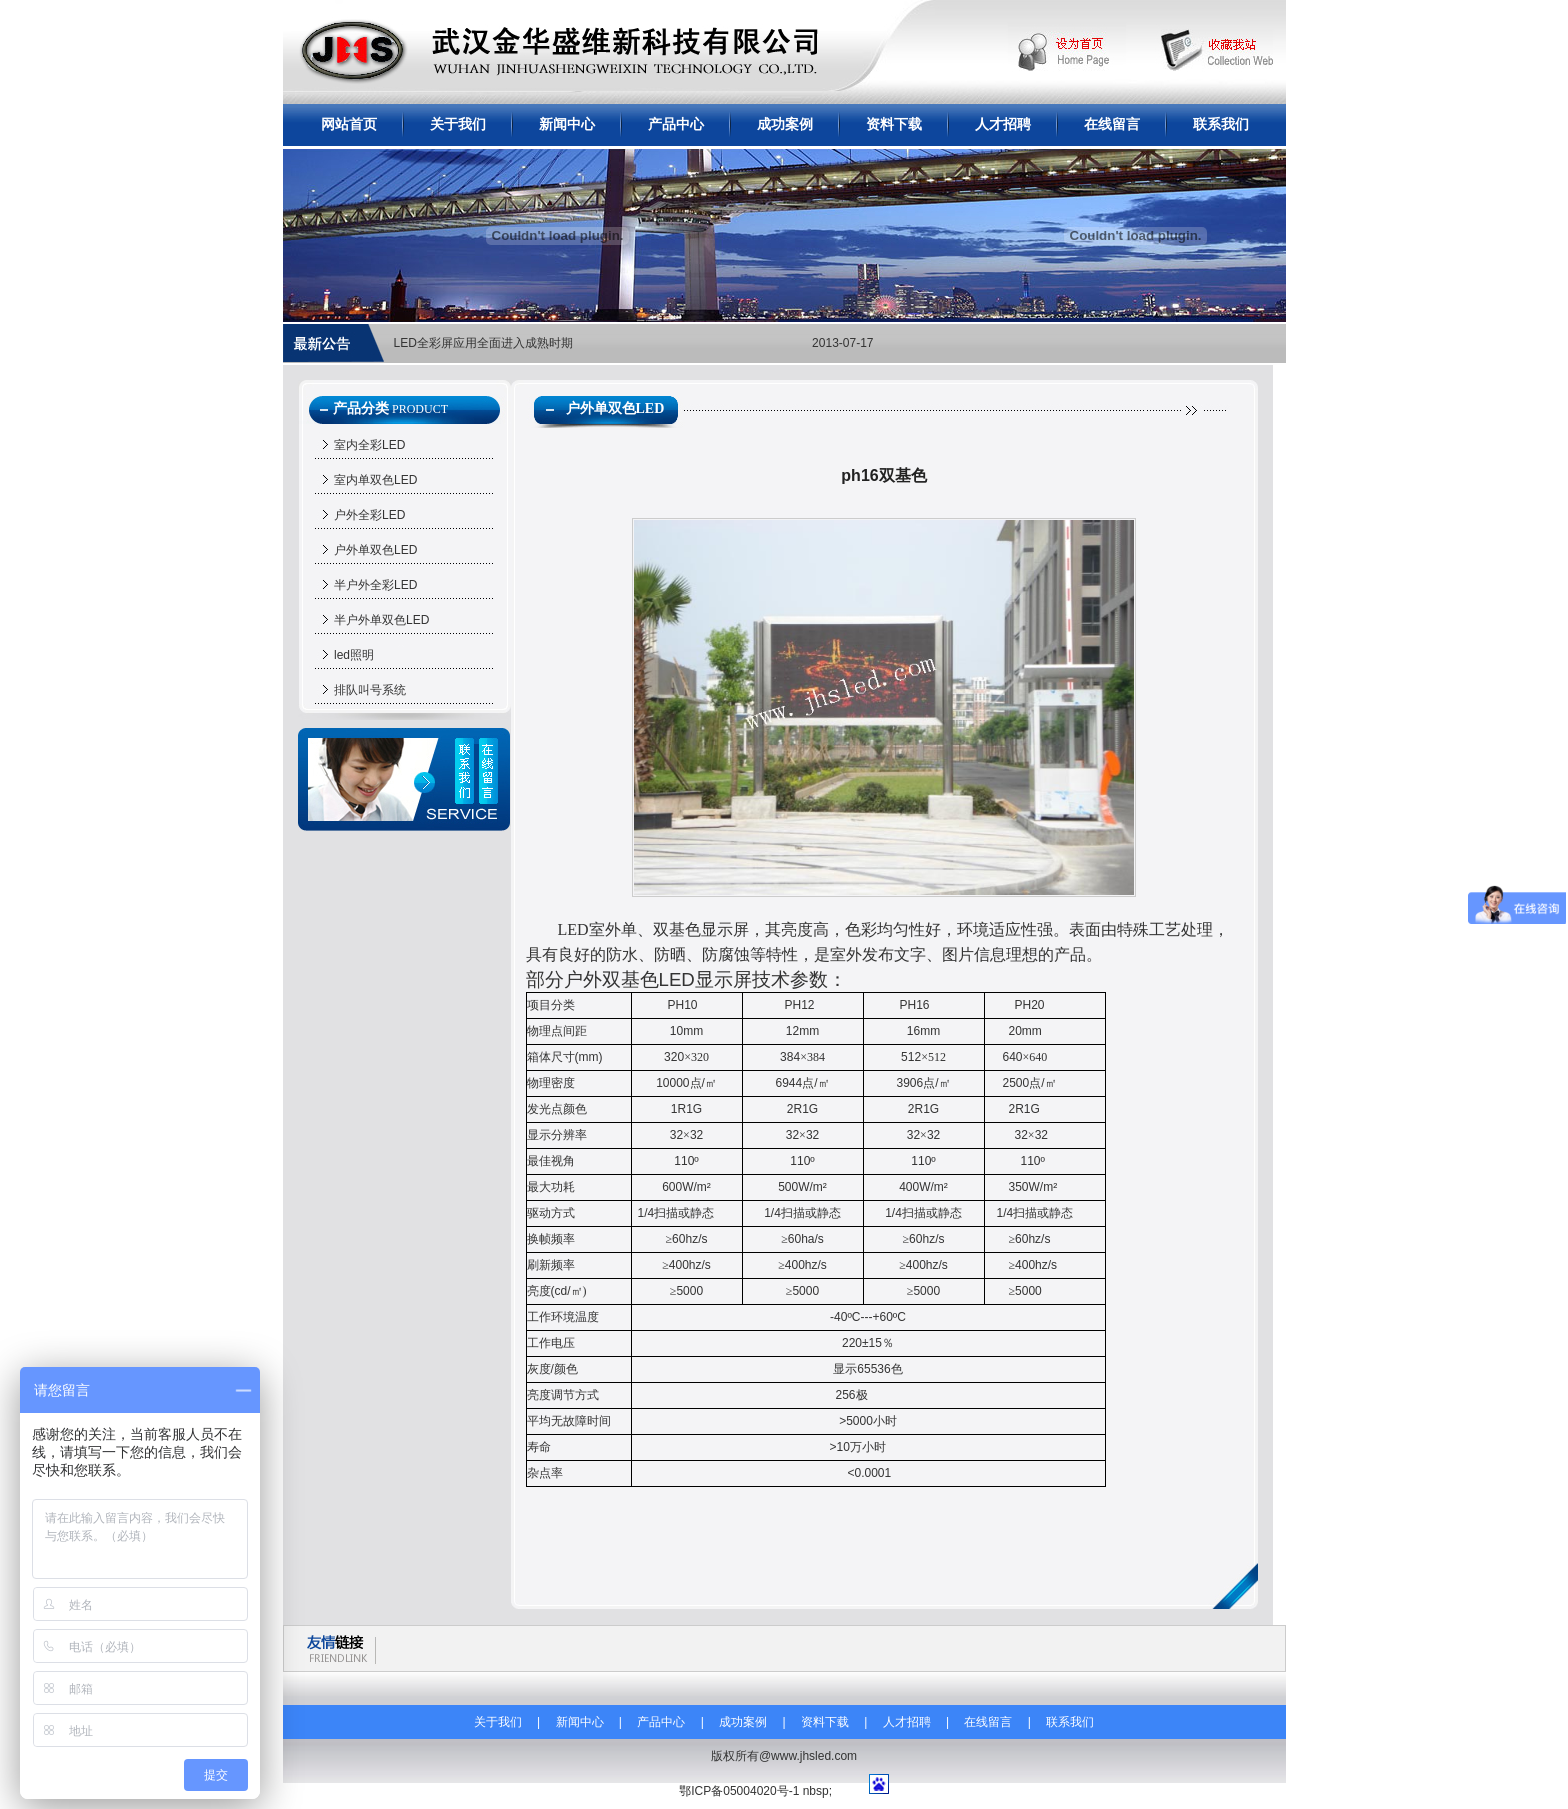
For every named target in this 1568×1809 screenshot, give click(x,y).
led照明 (354, 655)
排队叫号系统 (370, 690)
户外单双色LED (375, 550)
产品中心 (676, 124)
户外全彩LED (369, 515)
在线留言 (1112, 124)
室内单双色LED (375, 480)
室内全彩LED (369, 445)
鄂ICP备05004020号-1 (739, 1791)
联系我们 (1221, 124)
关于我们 (458, 124)
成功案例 (785, 124)
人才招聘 (1003, 124)
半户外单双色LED (381, 620)
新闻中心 (567, 124)
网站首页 (349, 124)
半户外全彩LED (375, 585)
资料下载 (894, 124)
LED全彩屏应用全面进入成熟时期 (483, 343)
